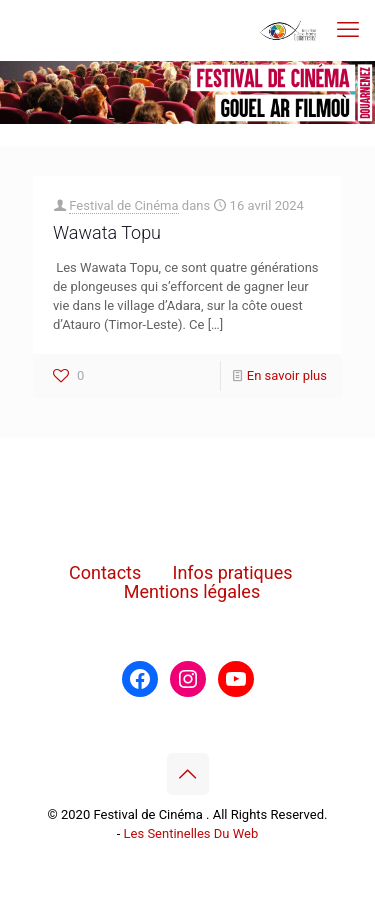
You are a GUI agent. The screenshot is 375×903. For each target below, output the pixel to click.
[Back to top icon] (188, 774)
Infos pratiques (233, 572)
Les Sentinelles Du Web (191, 833)
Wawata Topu (107, 232)
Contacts (105, 572)
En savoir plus (287, 375)
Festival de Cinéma (123, 205)
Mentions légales (192, 591)
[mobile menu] (348, 30)
